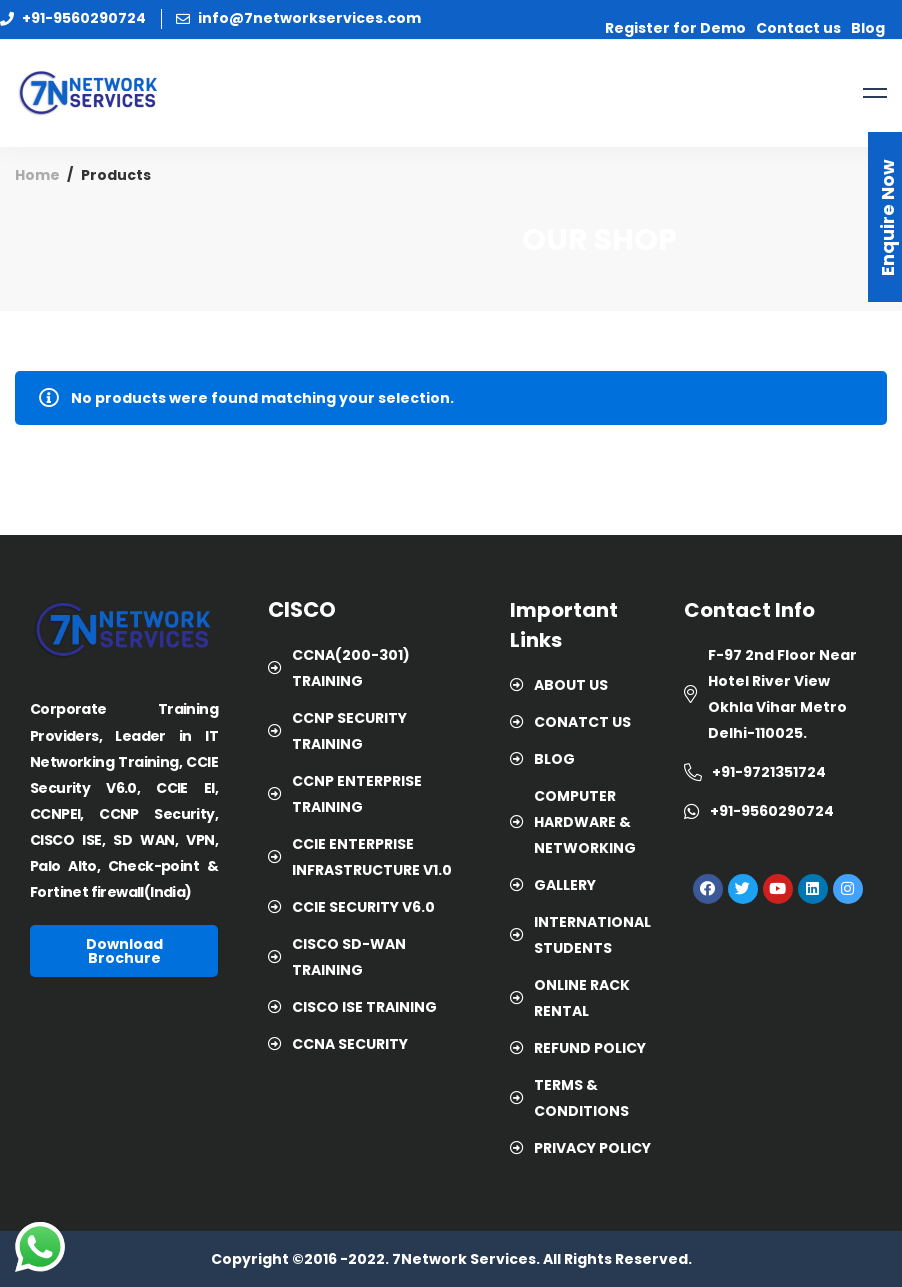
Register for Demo (675, 28)
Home (37, 175)
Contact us (798, 28)
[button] (124, 951)
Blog (868, 28)
